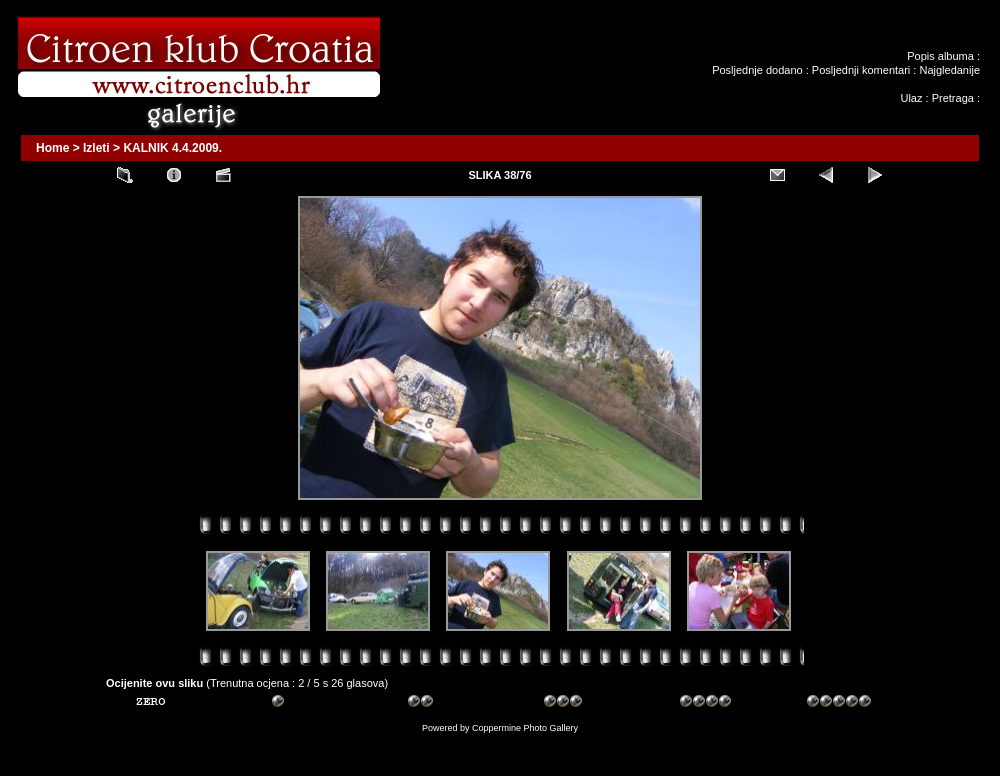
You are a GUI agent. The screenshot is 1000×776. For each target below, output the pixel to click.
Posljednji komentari (861, 70)
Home (52, 148)
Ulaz (911, 98)
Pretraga (953, 98)
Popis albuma (940, 56)
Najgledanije (949, 70)
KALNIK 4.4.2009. (172, 148)
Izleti (96, 148)
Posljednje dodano (757, 70)
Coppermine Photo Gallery (525, 728)
